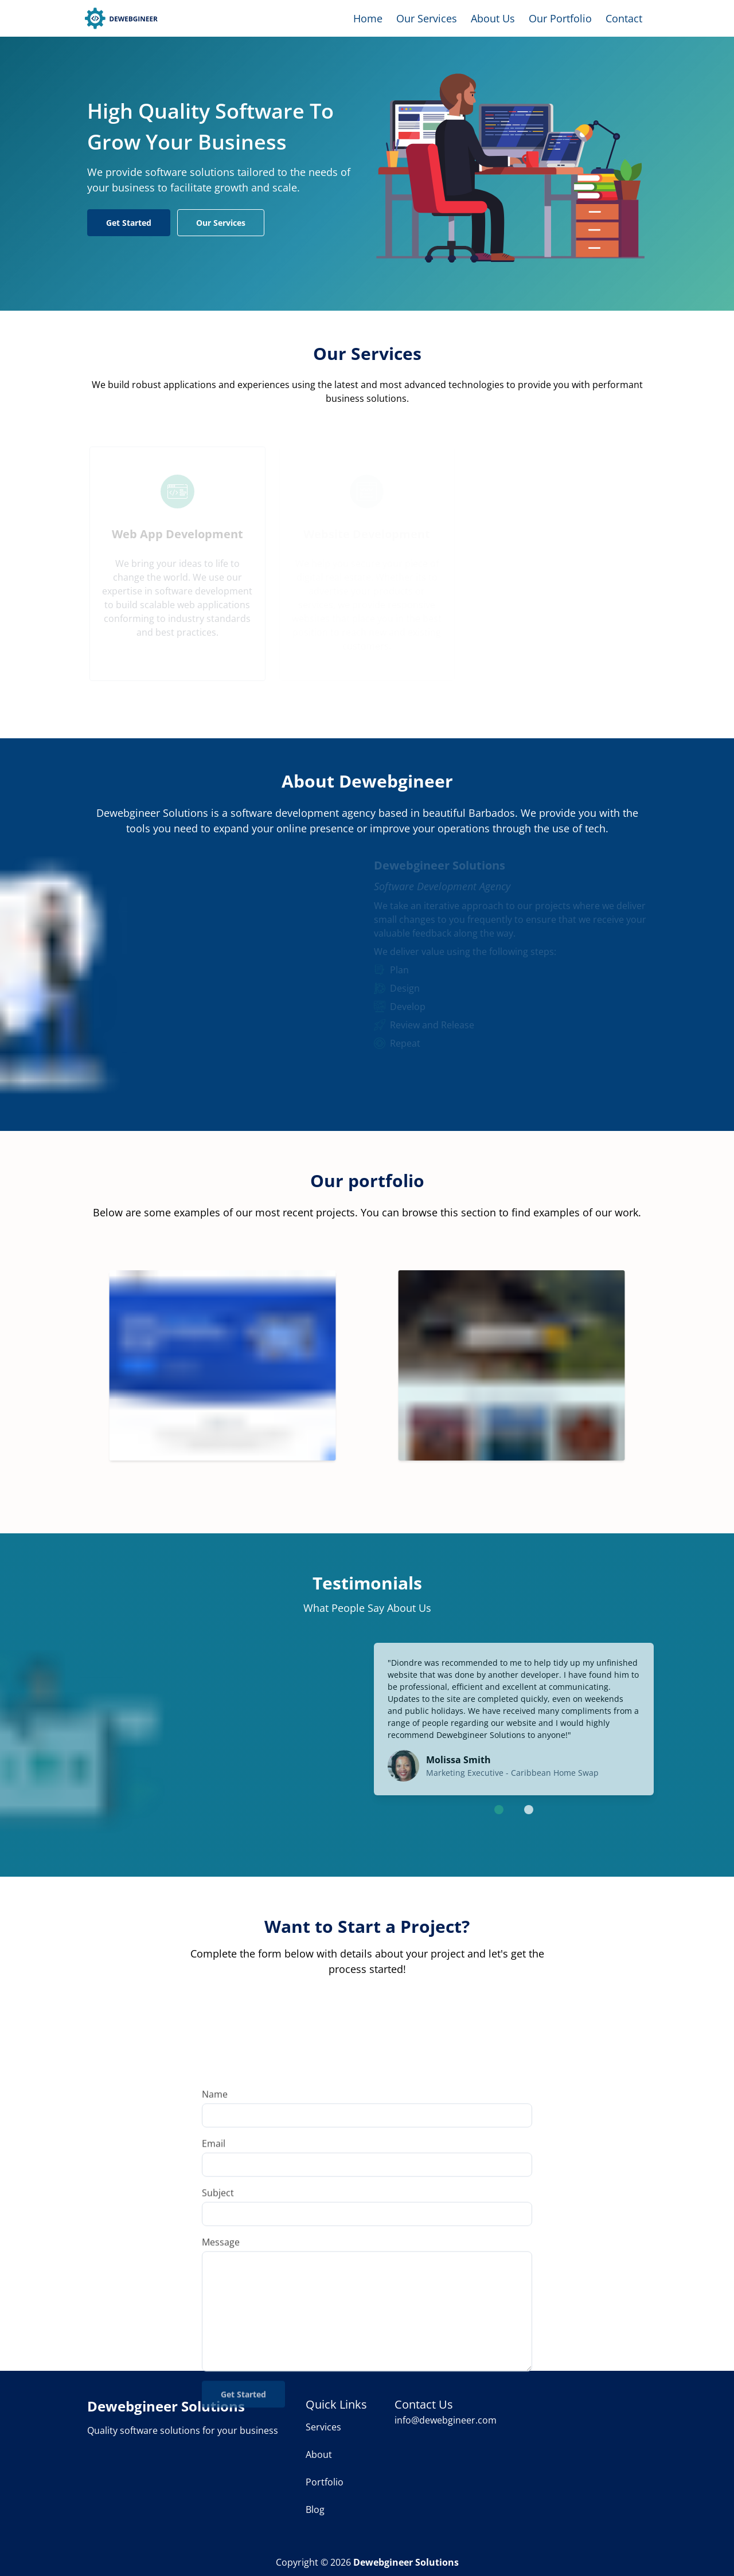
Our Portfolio (560, 18)
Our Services (426, 18)
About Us (493, 18)
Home (367, 18)
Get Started (128, 222)
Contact (624, 18)
